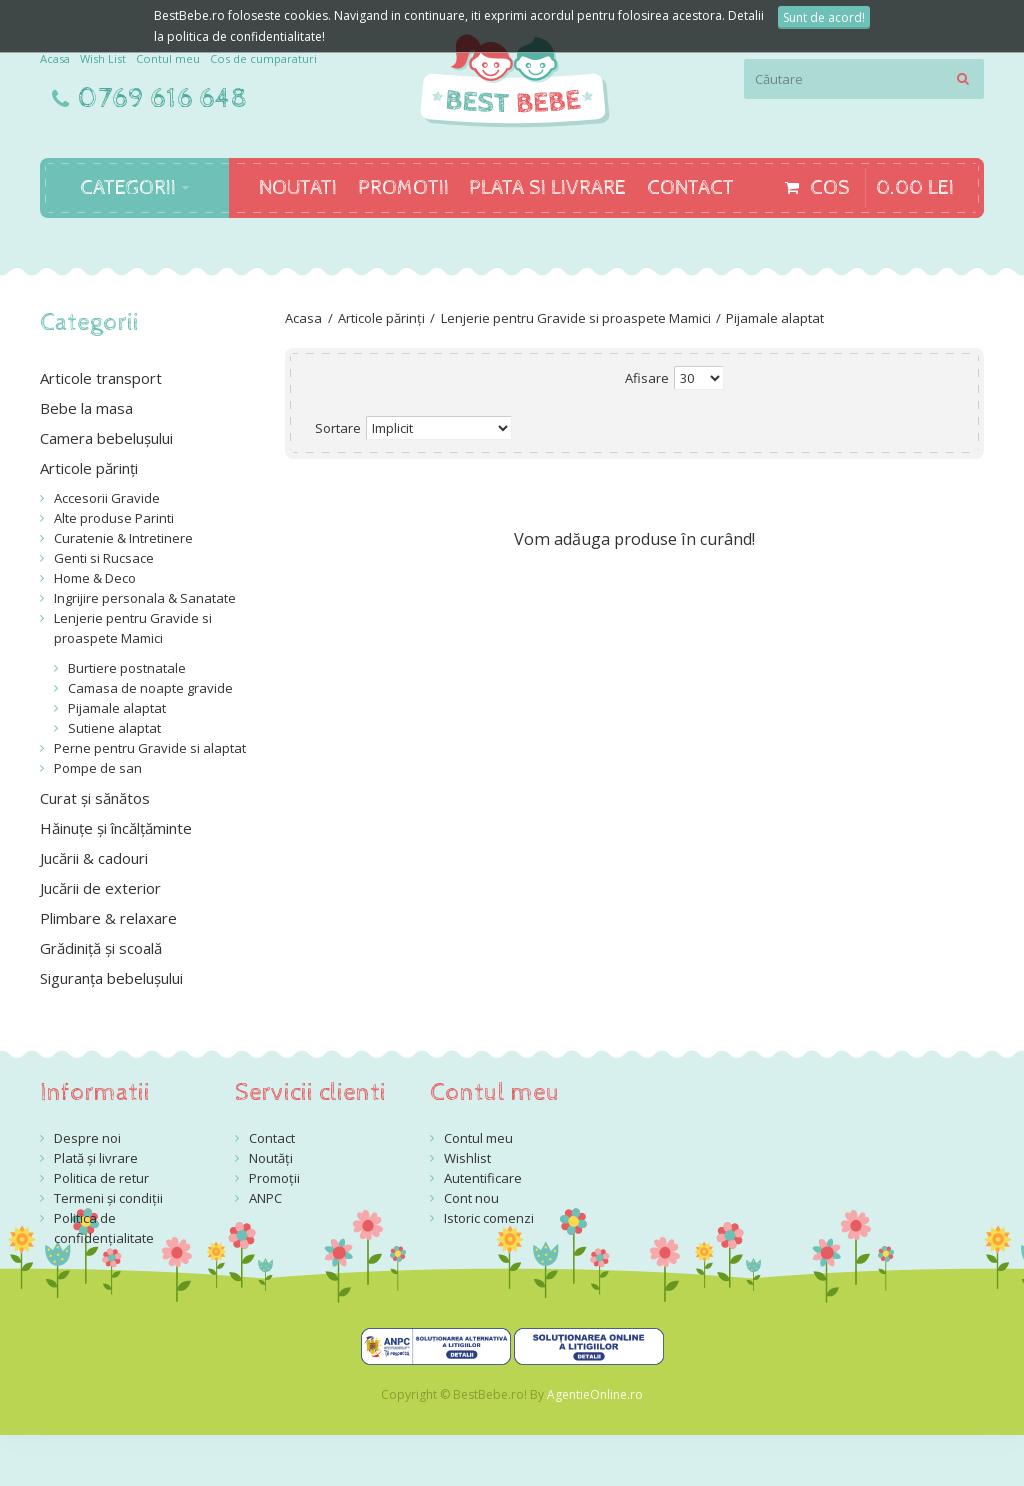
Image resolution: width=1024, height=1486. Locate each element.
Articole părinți (381, 318)
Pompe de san (98, 768)
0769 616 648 (163, 99)
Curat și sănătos (95, 798)
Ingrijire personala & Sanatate (145, 598)
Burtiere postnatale (127, 668)
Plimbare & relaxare (108, 918)
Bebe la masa (86, 408)
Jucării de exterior (100, 888)
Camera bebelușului (106, 438)
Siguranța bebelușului (111, 978)
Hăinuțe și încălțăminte (116, 828)
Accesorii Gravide (107, 498)
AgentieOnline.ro (595, 1394)
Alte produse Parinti (114, 518)
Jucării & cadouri (94, 858)
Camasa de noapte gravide (150, 688)
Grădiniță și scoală (101, 948)
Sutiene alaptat (114, 728)
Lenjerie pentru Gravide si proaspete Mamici (576, 318)
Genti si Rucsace (104, 558)
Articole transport (101, 378)
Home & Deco (95, 578)
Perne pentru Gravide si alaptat (150, 748)
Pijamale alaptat (775, 318)
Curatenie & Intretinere (123, 538)
